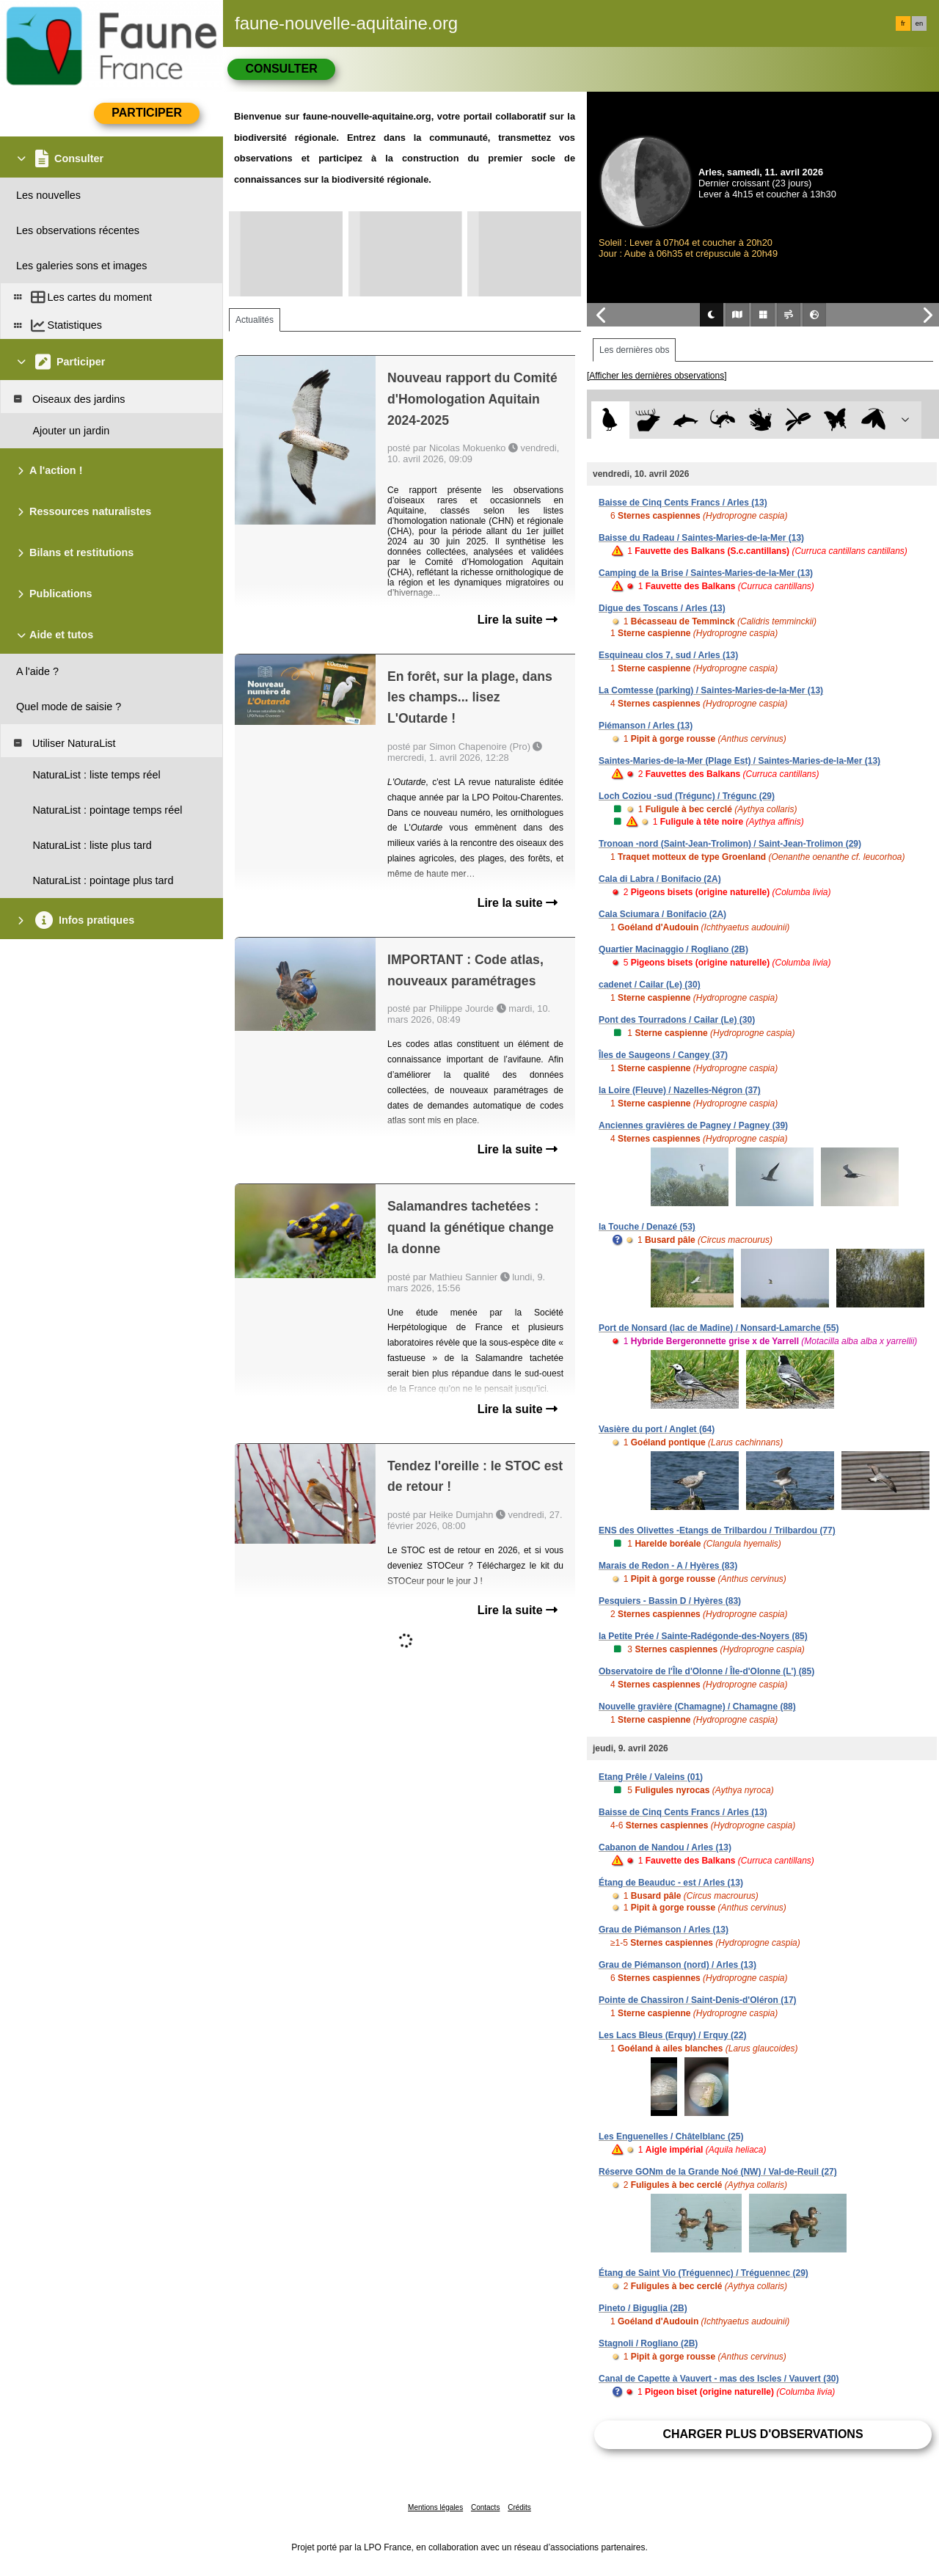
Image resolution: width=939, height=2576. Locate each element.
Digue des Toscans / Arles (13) (662, 608)
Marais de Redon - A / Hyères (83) (668, 1566)
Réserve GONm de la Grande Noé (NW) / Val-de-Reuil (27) (718, 2172)
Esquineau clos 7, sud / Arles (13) (668, 655)
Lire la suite (518, 619)
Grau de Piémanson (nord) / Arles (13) (677, 1965)
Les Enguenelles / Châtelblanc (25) (671, 2136)
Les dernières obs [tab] (634, 350)
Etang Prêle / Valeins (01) (651, 1777)
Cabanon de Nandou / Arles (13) (665, 1847)
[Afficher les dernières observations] (657, 376)
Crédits (519, 2507)
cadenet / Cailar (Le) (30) (650, 984)
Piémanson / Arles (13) (646, 725)
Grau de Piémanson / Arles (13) (663, 1929)
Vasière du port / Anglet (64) (657, 1429)
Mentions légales (435, 2507)
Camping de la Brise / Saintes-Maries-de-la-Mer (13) (706, 573)
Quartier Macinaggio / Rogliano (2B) (673, 949)
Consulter (281, 68)
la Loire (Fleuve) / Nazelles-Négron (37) (680, 1090)
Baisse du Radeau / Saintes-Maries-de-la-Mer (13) (701, 538)
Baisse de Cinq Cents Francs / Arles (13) (683, 502)
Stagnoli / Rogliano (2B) (648, 2343)
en (919, 23)
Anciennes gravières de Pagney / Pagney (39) (693, 1125)
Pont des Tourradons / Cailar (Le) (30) (677, 1020)
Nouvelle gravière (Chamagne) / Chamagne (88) (697, 1706)
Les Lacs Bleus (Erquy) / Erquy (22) (672, 2035)
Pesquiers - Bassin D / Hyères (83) (670, 1601)
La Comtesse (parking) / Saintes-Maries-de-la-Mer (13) (711, 690)
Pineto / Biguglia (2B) (643, 2308)
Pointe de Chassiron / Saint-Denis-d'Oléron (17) (698, 2000)
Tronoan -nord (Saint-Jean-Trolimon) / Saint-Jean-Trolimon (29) (730, 844)
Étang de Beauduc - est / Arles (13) (671, 1883)
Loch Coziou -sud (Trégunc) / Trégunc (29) (687, 796)
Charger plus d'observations (762, 2434)
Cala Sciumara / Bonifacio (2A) (662, 914)
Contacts (485, 2507)
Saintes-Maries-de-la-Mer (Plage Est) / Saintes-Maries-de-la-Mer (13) (739, 761)
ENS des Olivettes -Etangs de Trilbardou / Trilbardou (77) (717, 1530)
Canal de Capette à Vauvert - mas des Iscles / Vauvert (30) (719, 2379)
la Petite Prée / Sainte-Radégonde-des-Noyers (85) (703, 1636)
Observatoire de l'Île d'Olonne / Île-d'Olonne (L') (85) (706, 1671)
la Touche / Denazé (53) (647, 1227)
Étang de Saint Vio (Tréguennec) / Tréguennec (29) (703, 2273)
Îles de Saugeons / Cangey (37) (663, 1055)
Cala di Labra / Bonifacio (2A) (660, 879)
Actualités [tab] (254, 320)
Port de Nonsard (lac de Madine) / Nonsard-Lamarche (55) (718, 1328)
